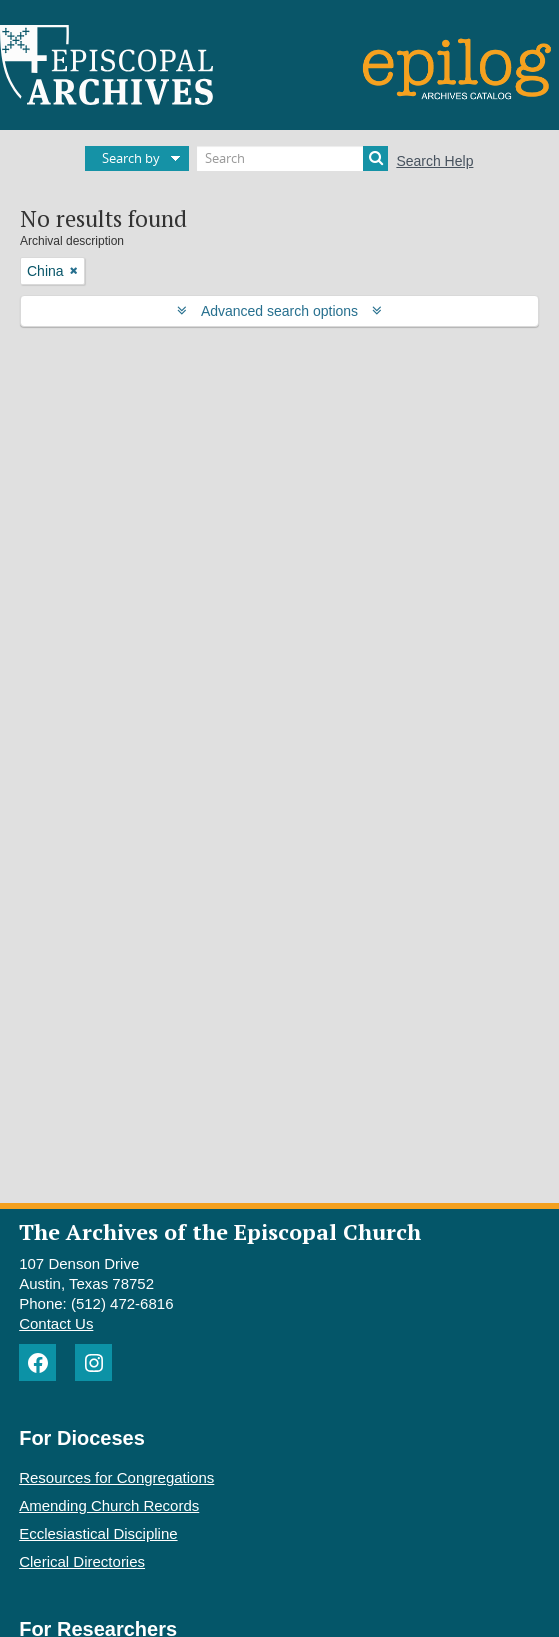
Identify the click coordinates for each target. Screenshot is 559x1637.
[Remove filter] (74, 271)
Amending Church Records (109, 1505)
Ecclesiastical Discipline (98, 1533)
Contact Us (56, 1323)
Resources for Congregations (116, 1477)
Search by (131, 158)
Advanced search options (279, 311)
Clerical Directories (82, 1561)
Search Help (434, 161)
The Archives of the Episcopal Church (220, 1231)
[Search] (292, 158)
